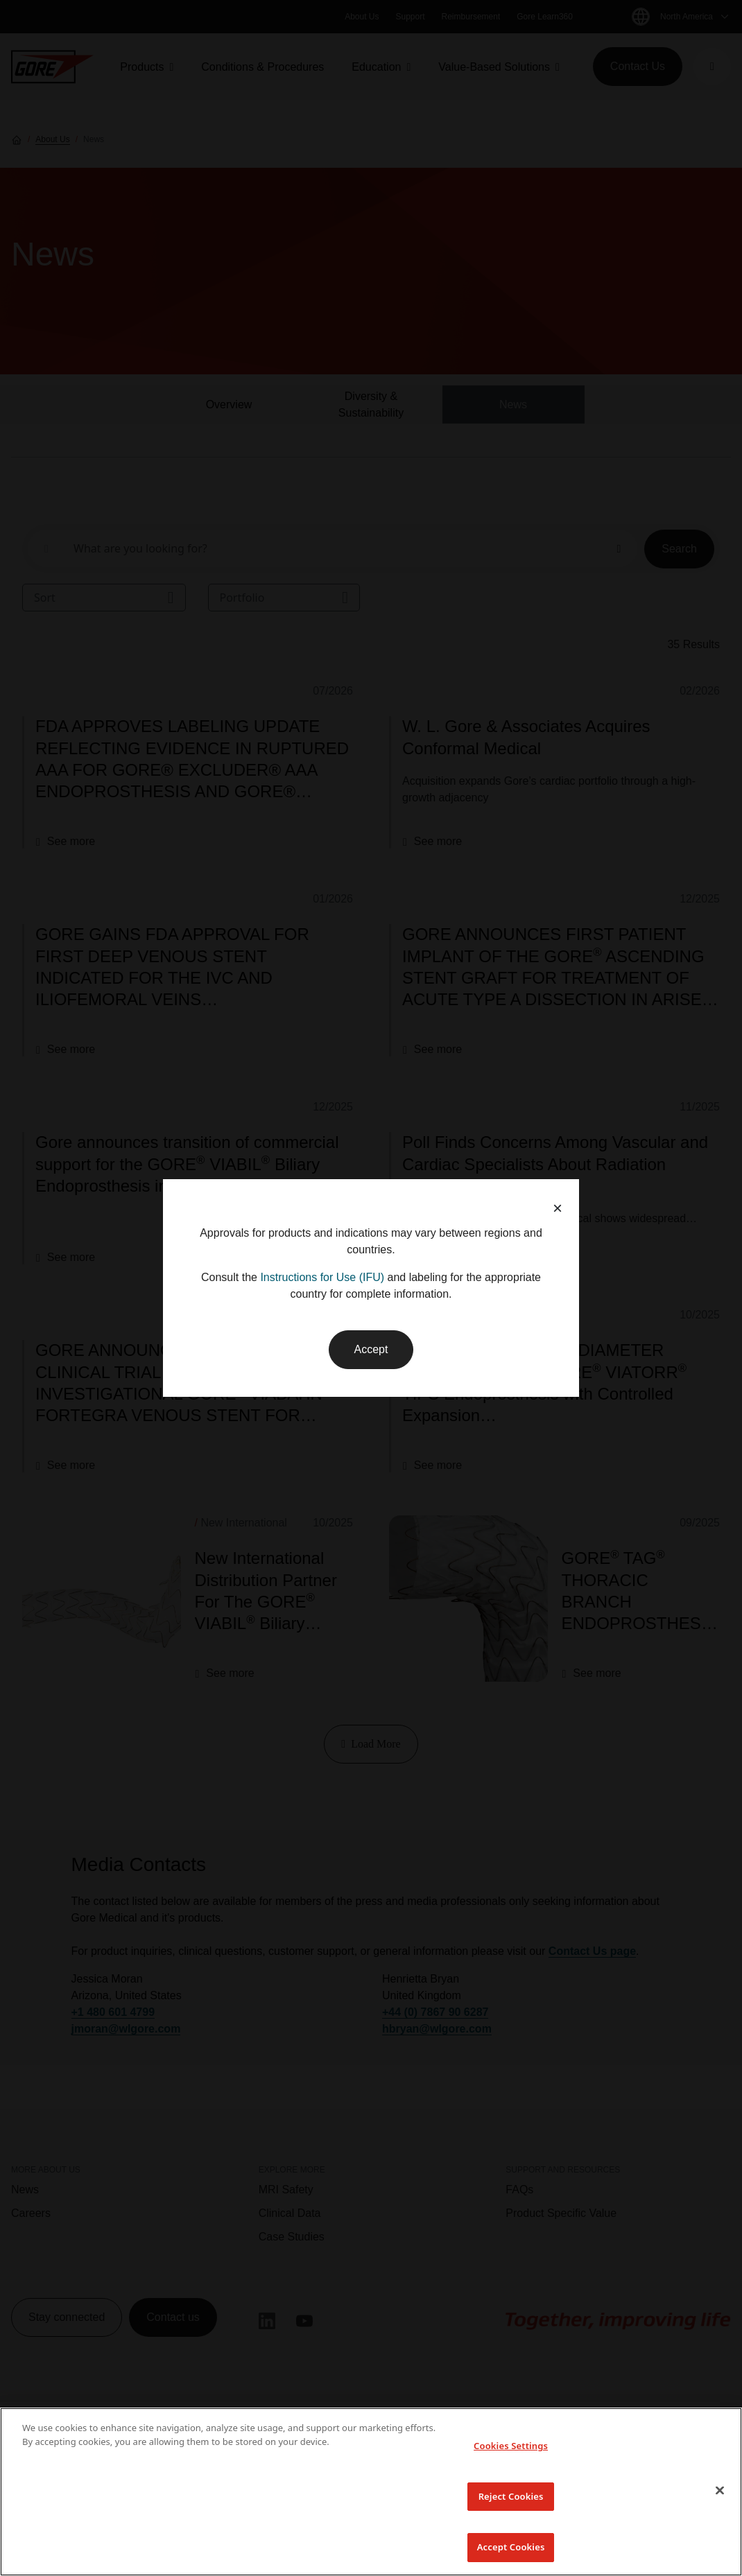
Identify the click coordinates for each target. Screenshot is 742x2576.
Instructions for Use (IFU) (322, 1277)
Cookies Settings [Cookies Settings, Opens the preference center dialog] (511, 2445)
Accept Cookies (511, 2547)
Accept (371, 1349)
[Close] (720, 2490)
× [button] (557, 1208)
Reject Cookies (511, 2496)
